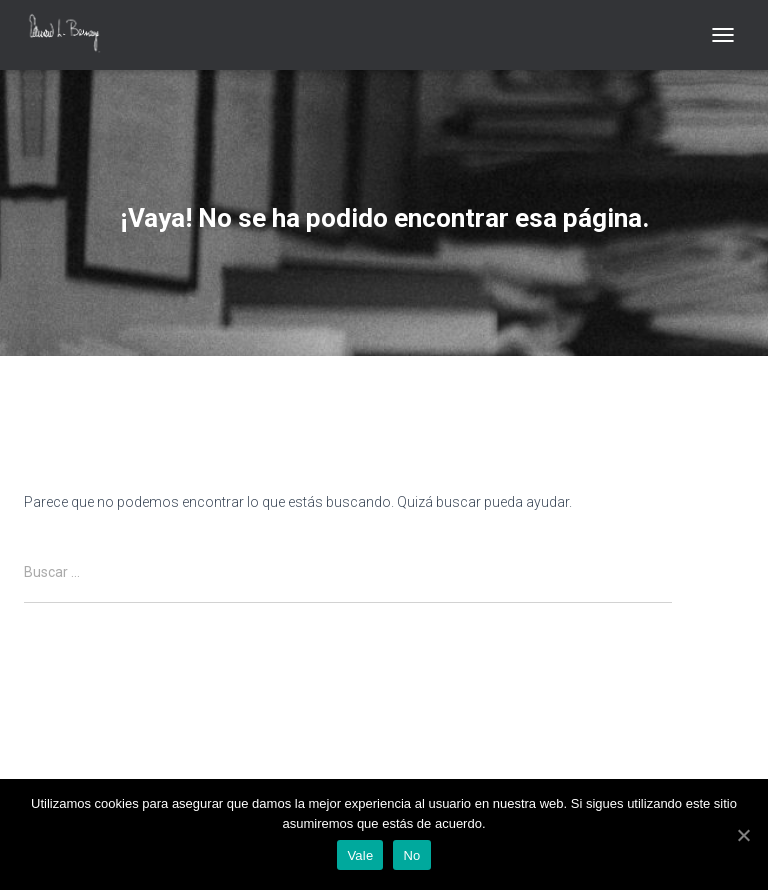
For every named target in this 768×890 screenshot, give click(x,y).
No (411, 855)
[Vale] (743, 835)
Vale (360, 855)
